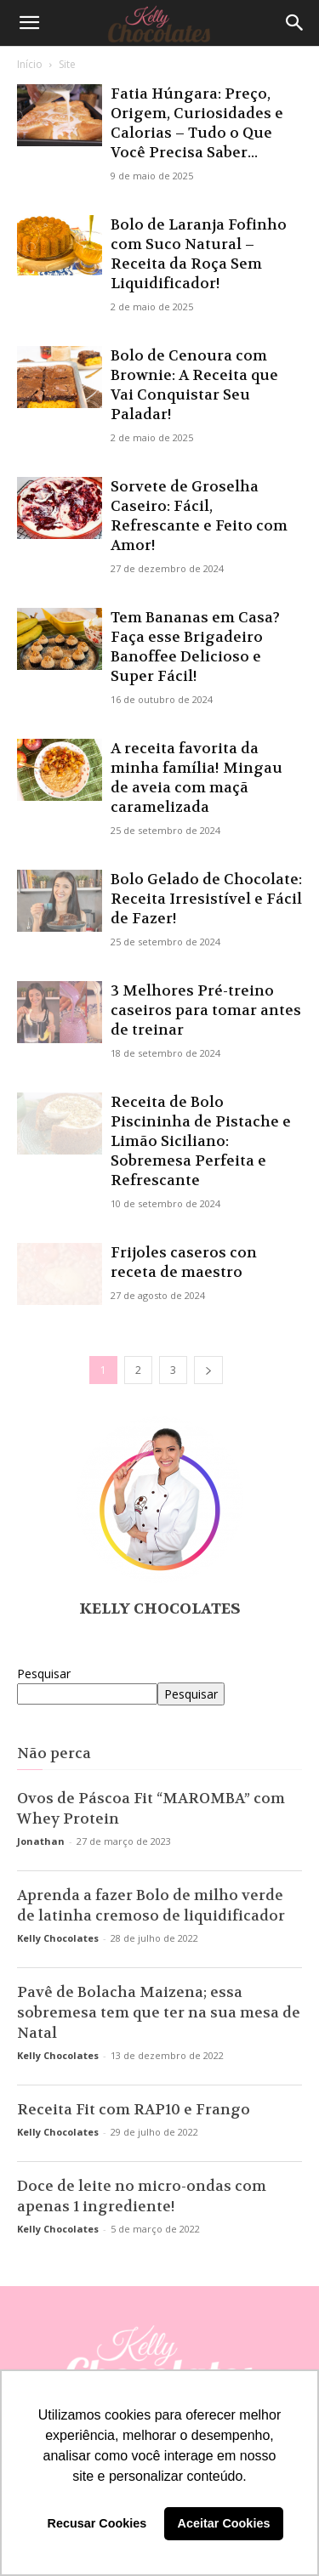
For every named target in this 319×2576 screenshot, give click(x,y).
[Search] (295, 23)
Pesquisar (44, 1673)
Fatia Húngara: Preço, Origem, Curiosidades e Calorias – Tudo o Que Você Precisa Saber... (197, 123)
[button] (29, 23)
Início (30, 64)
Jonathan (41, 1841)
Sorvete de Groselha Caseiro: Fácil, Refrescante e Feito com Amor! (199, 515)
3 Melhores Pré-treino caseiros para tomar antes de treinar (206, 1010)
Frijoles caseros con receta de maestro (184, 1262)
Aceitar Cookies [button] (224, 2523)
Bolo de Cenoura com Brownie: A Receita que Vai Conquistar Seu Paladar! (194, 384)
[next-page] (208, 1370)
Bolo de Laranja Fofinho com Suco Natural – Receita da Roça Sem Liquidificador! (199, 253)
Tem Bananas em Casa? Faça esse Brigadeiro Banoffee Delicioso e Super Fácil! (195, 646)
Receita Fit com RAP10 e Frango (133, 2109)
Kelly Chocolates (160, 1609)
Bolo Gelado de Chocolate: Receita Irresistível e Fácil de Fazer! (206, 899)
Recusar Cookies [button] (97, 2523)
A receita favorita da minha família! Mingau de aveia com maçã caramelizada (196, 777)
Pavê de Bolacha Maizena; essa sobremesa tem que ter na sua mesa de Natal (158, 2012)
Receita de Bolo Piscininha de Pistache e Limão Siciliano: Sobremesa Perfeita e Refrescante (201, 1140)
